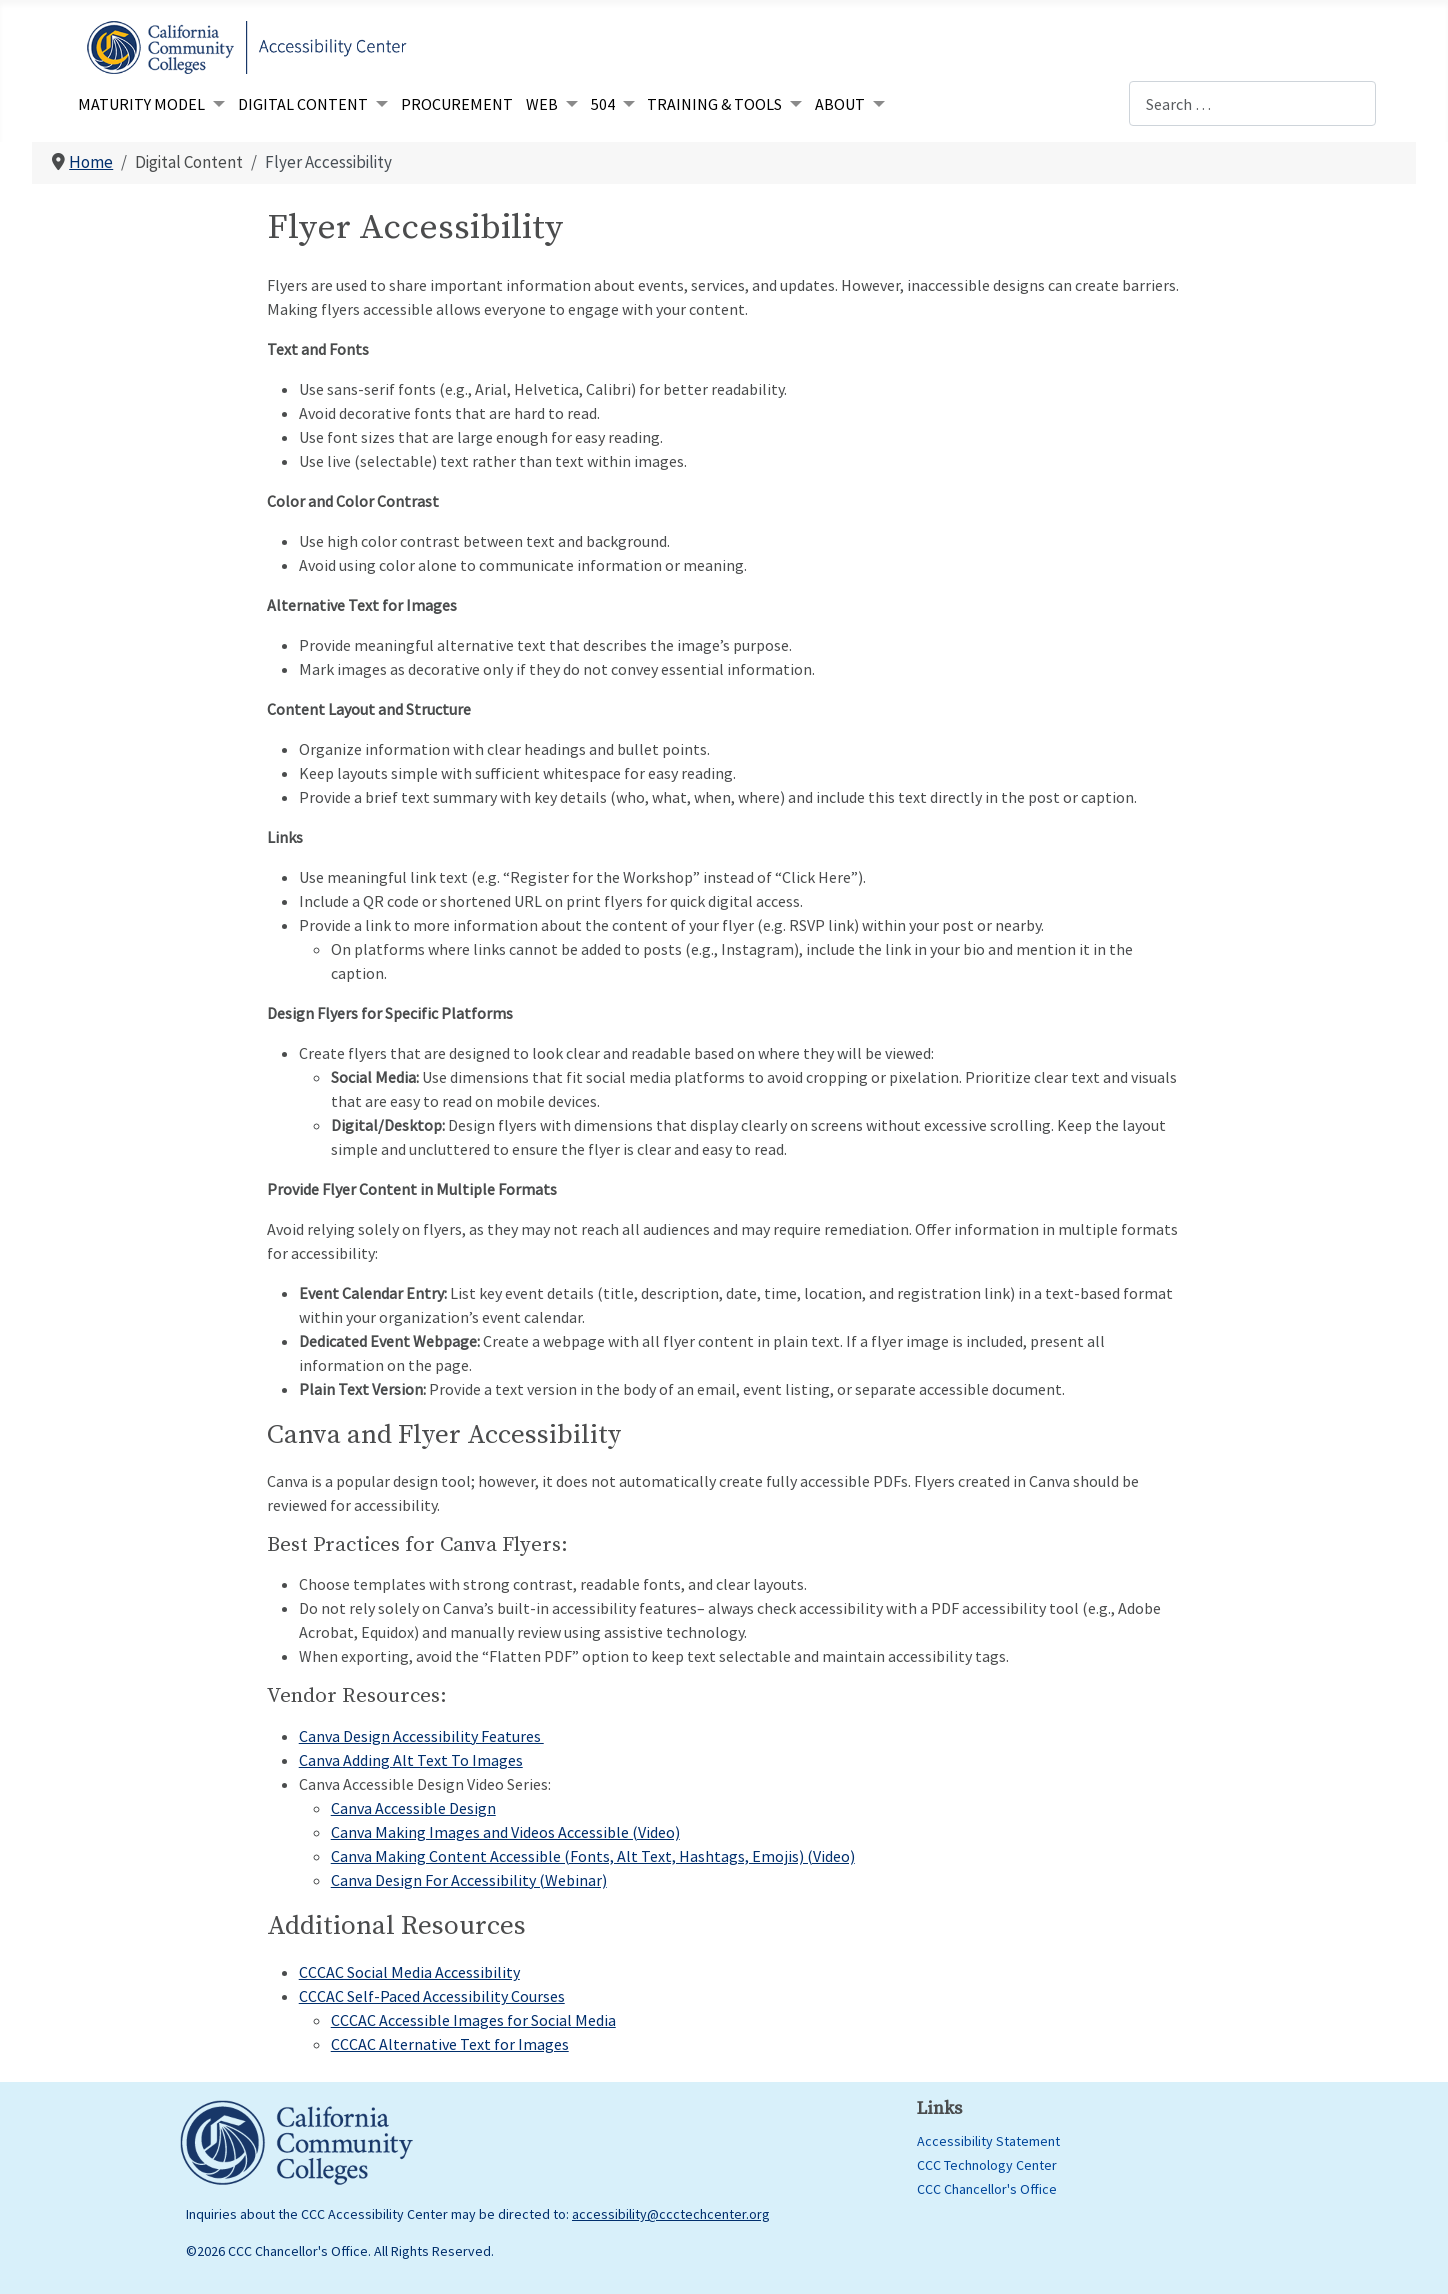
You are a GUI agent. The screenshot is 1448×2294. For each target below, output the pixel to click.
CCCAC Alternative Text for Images (450, 2044)
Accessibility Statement (988, 2141)
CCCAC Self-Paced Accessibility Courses (432, 1996)
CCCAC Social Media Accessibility (409, 1972)
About (840, 104)
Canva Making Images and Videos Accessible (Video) (505, 1832)
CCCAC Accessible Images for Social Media (473, 2020)
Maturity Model (141, 104)
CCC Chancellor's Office (987, 2189)
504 (603, 104)
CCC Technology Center (987, 2165)
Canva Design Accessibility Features (421, 1736)
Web (542, 104)
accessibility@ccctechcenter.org (671, 2214)
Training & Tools (714, 104)
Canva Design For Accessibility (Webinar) (469, 1880)
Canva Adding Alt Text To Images (411, 1760)
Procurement (457, 104)
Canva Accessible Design (413, 1808)
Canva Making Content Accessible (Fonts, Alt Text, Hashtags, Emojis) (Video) (593, 1856)
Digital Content (303, 104)
